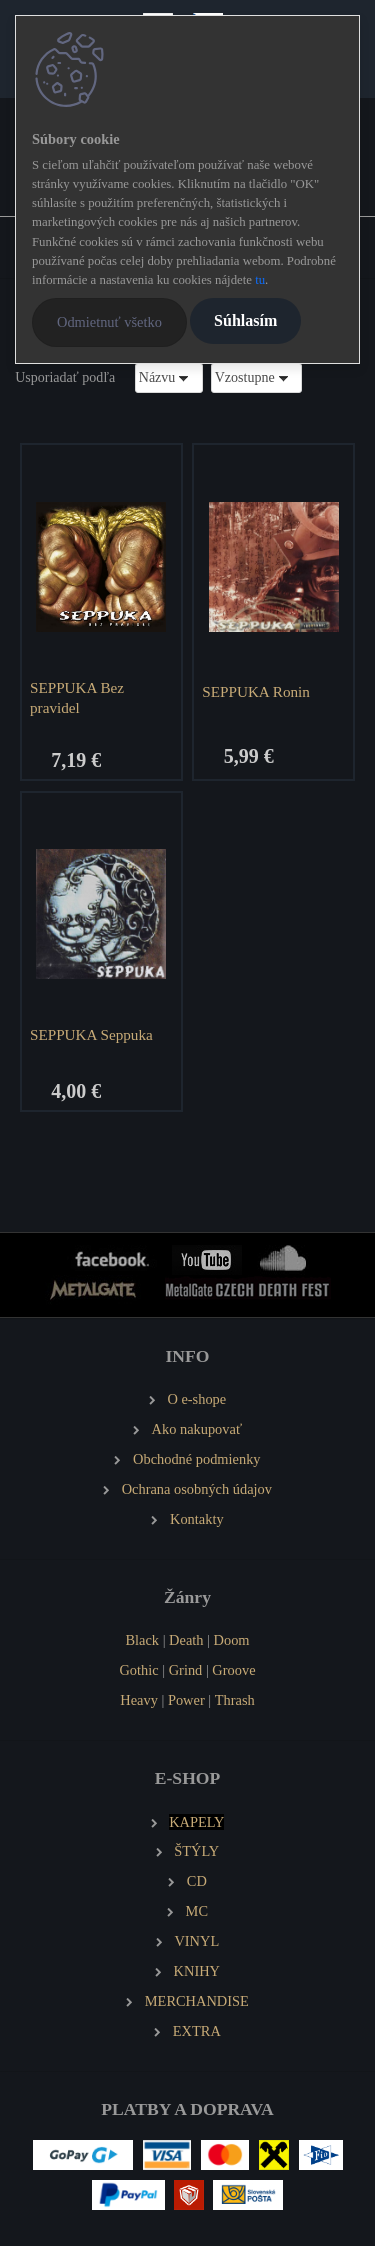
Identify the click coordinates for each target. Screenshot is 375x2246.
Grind (186, 1670)
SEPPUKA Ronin (256, 691)
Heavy (139, 1700)
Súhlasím (245, 320)
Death (186, 1640)
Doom (232, 1640)
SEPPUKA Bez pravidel (77, 697)
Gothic (138, 1670)
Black (142, 1640)
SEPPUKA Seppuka (91, 1034)
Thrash (235, 1700)
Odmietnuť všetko (109, 322)
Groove (233, 1670)
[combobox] (169, 377)
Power (186, 1700)
